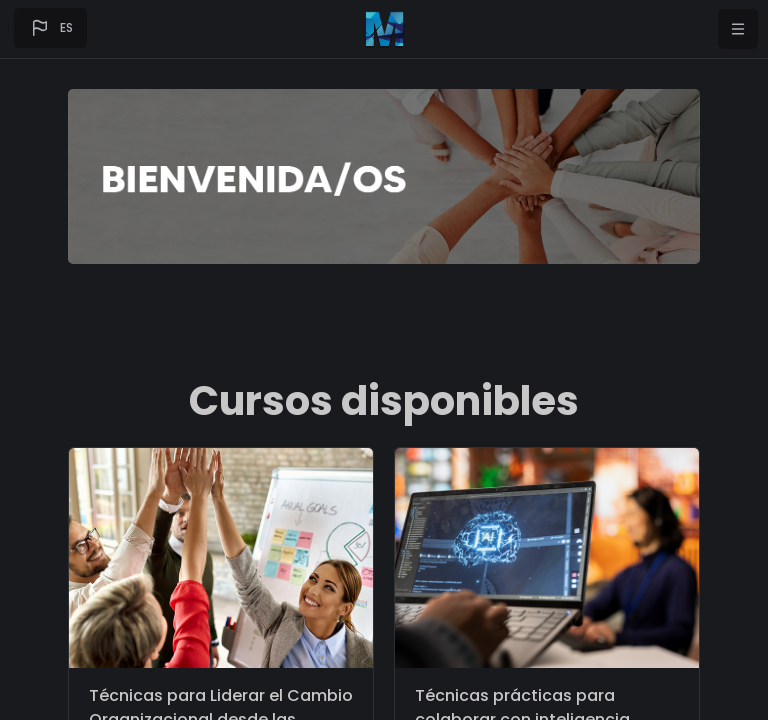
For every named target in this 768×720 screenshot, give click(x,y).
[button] (50, 28)
